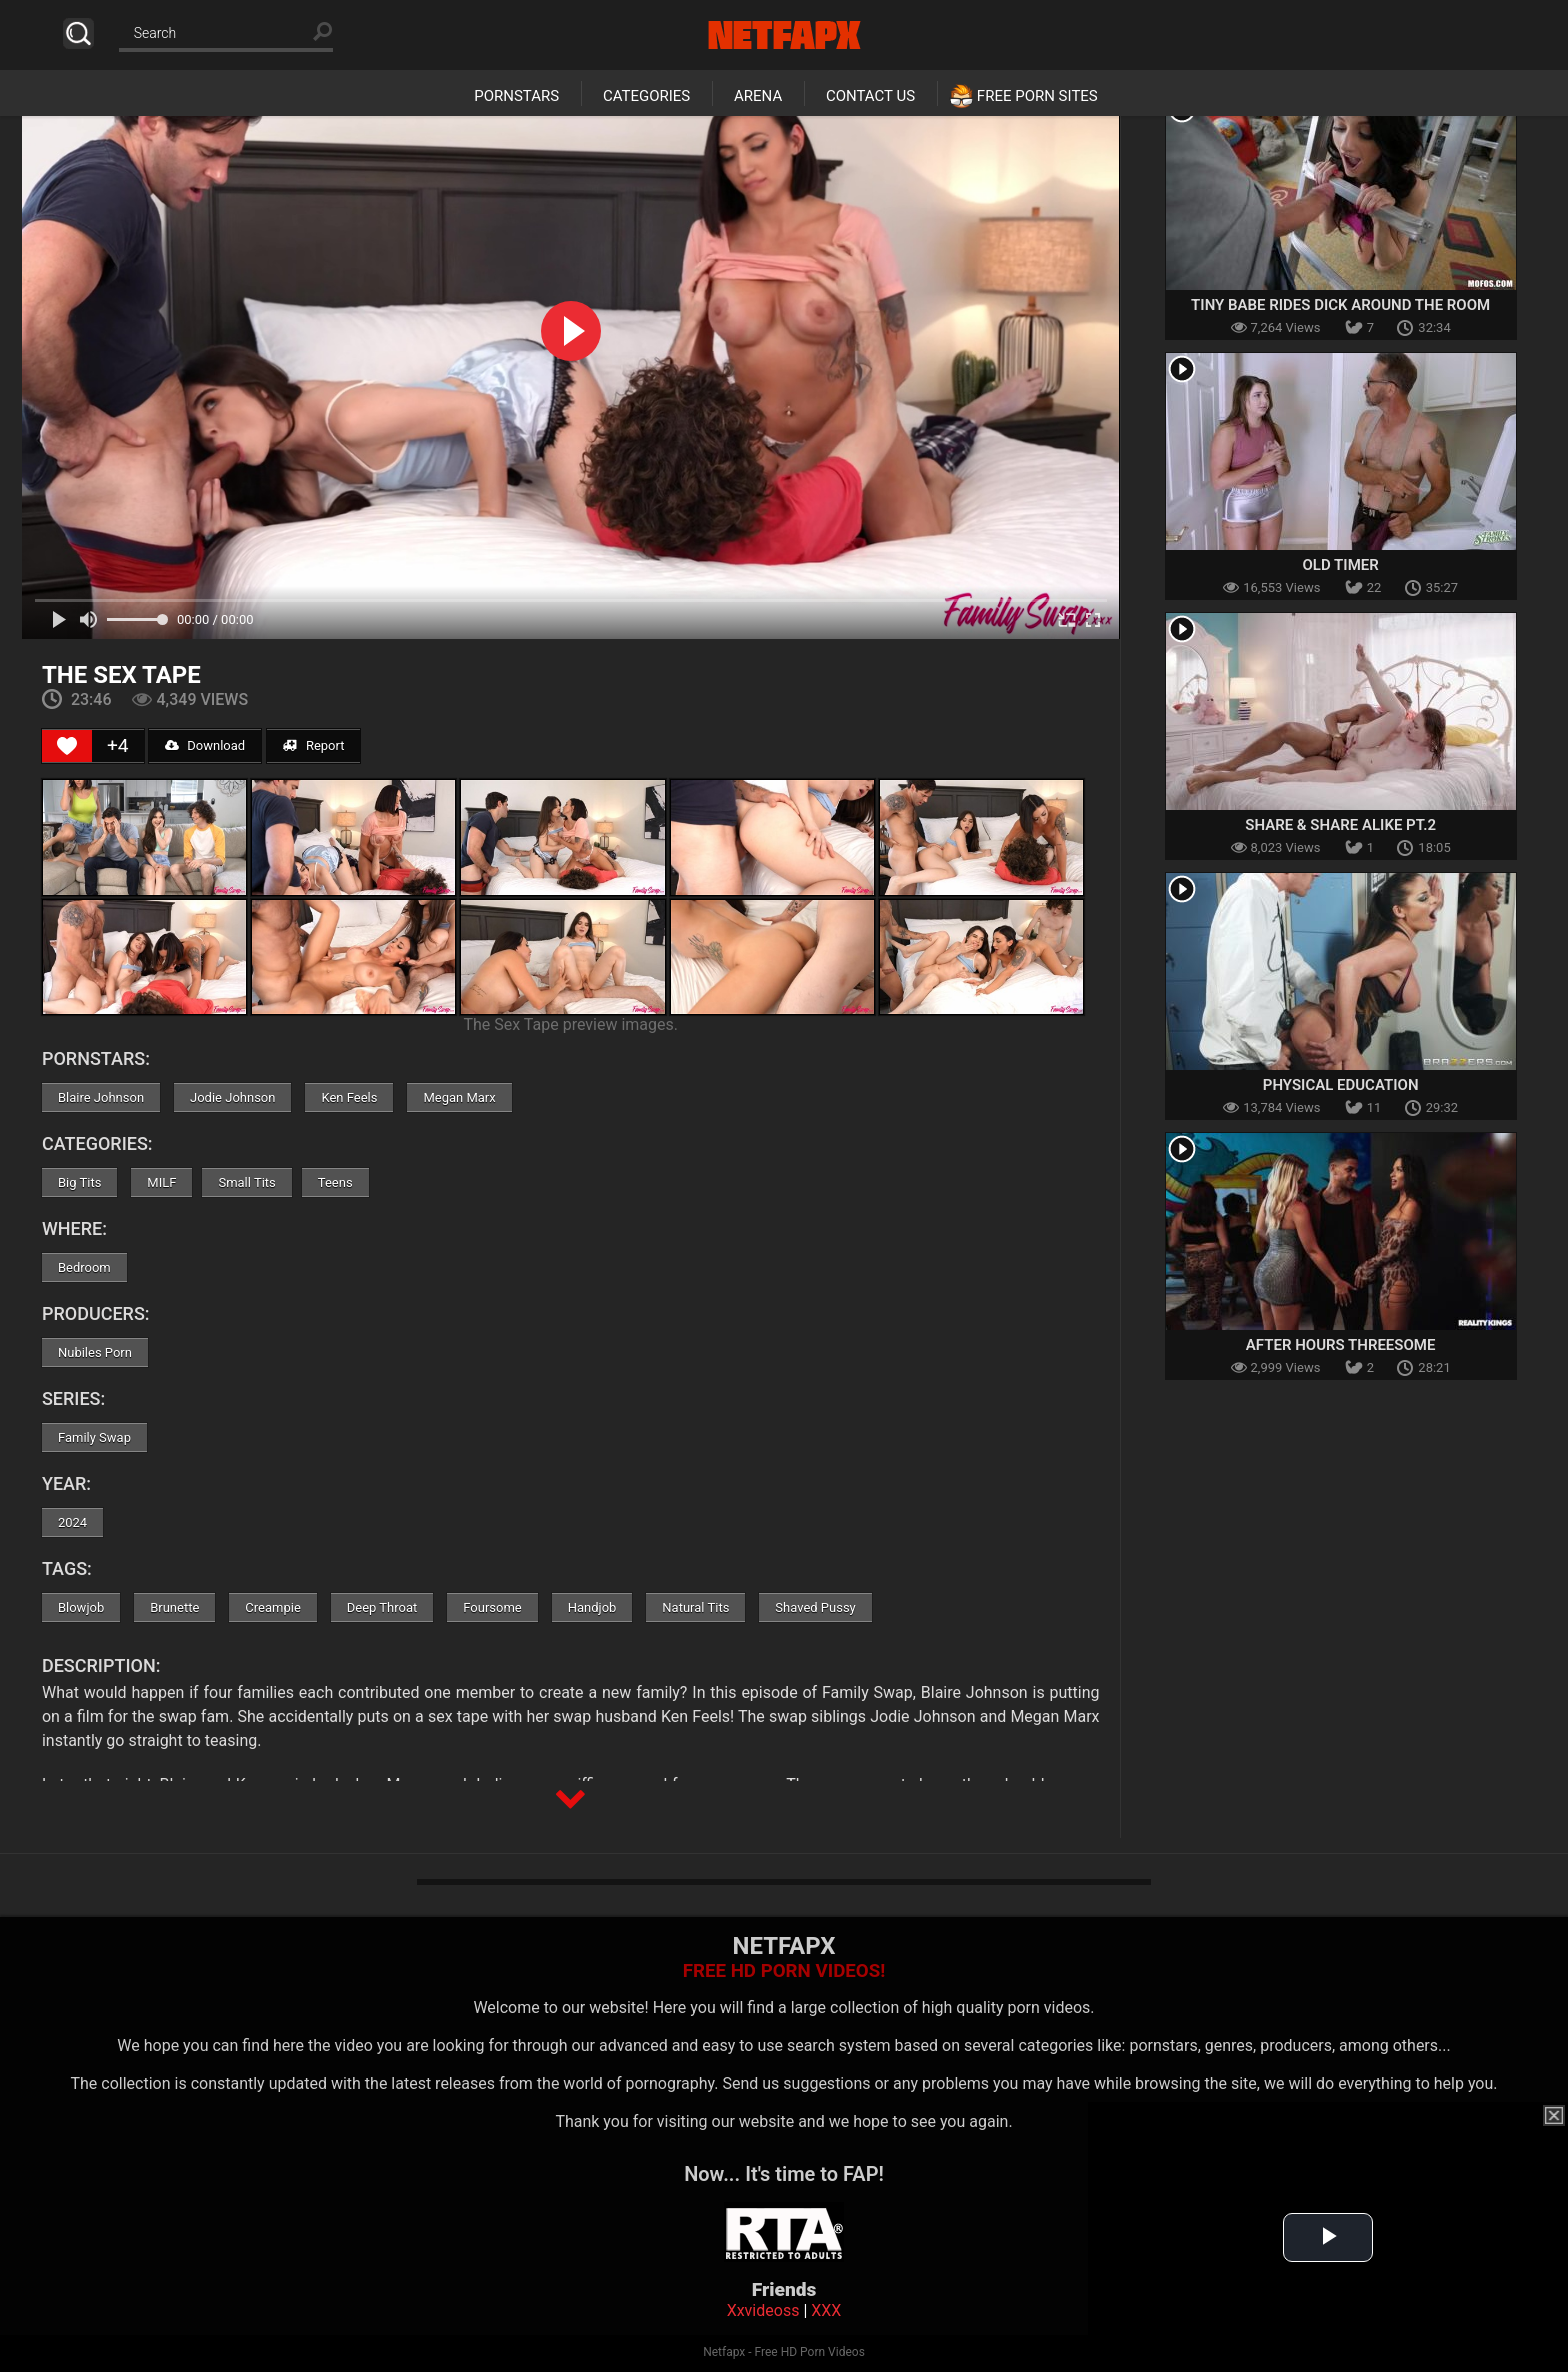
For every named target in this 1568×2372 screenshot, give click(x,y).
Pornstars (516, 96)
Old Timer (1341, 565)
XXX (826, 2310)
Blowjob (81, 1607)
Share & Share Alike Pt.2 (1340, 825)
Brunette (174, 1607)
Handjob (592, 1607)
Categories (646, 96)
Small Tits (246, 1182)
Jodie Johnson (232, 1097)
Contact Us (870, 96)
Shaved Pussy (815, 1607)
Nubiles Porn (95, 1352)
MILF (161, 1182)
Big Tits (79, 1182)
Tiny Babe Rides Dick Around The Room (1340, 305)
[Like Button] (67, 746)
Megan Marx (459, 1097)
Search (78, 33)
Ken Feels (349, 1097)
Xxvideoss (763, 2310)
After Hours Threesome (1341, 1345)
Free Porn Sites (1037, 96)
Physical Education (1341, 1085)
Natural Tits (695, 1607)
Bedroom (84, 1267)
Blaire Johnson (101, 1097)
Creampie (272, 1607)
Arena (758, 96)
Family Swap (94, 1437)
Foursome (492, 1607)
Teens (335, 1182)
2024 (72, 1522)
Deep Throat (382, 1607)
